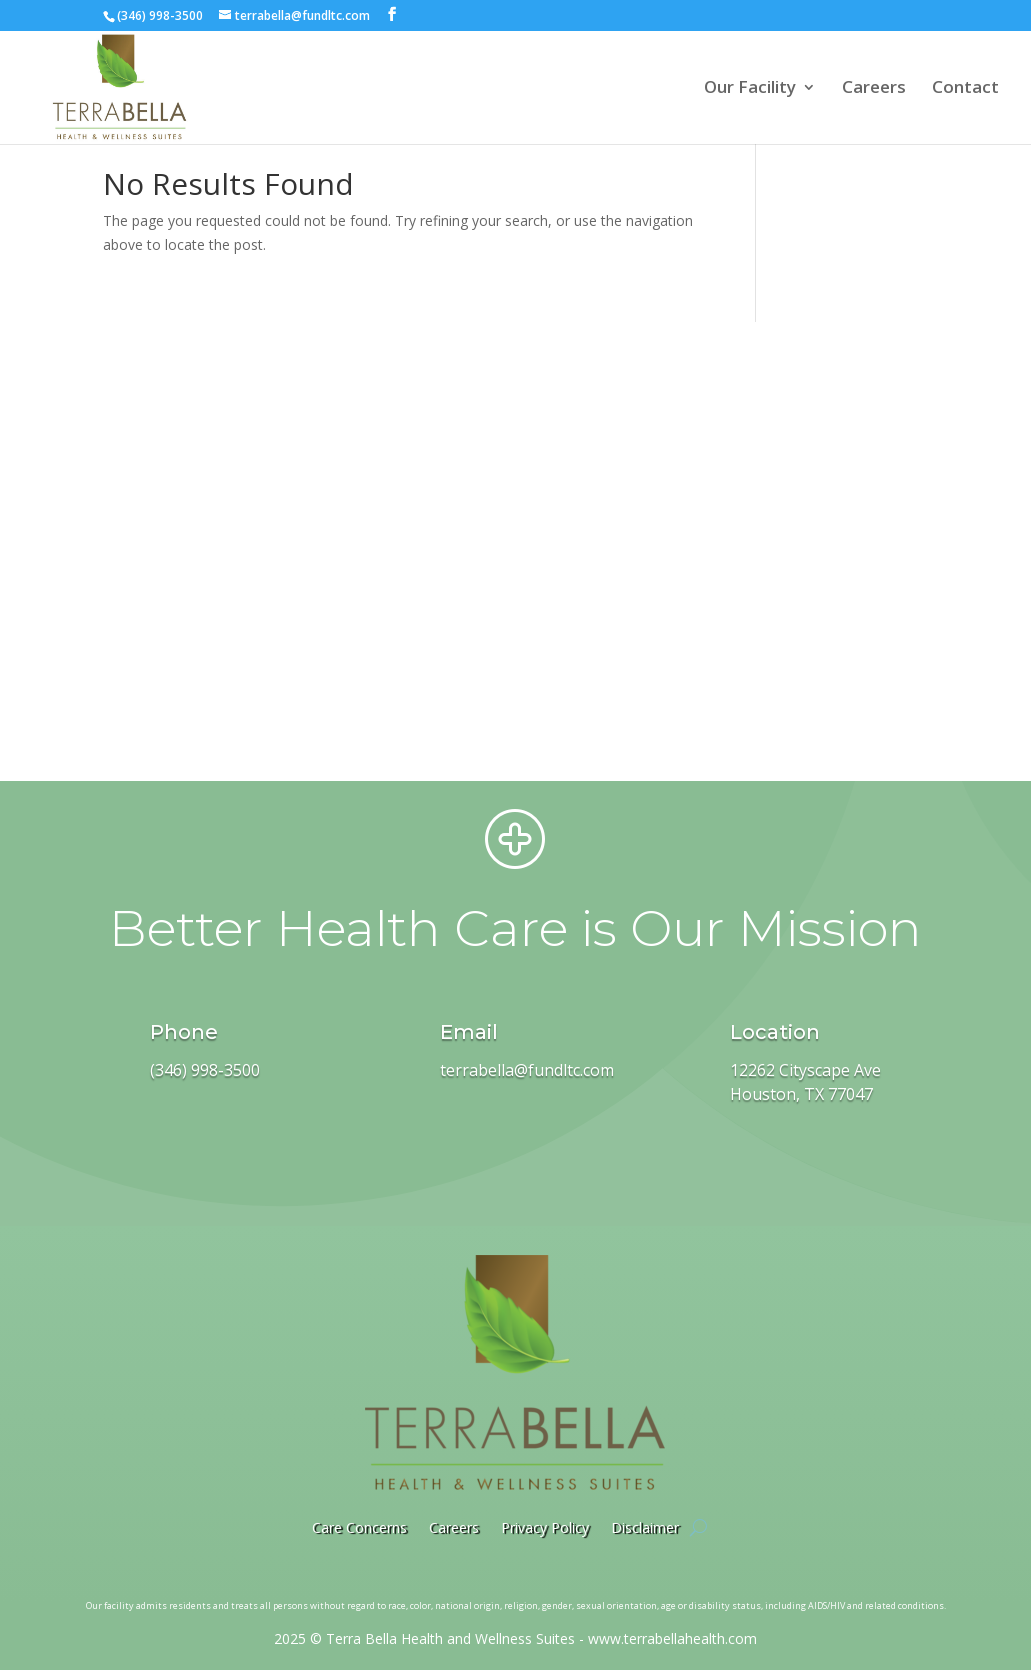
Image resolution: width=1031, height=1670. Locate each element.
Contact (965, 89)
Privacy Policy (545, 1527)
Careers (874, 89)
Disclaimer (645, 1527)
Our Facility (750, 89)
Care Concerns (359, 1527)
